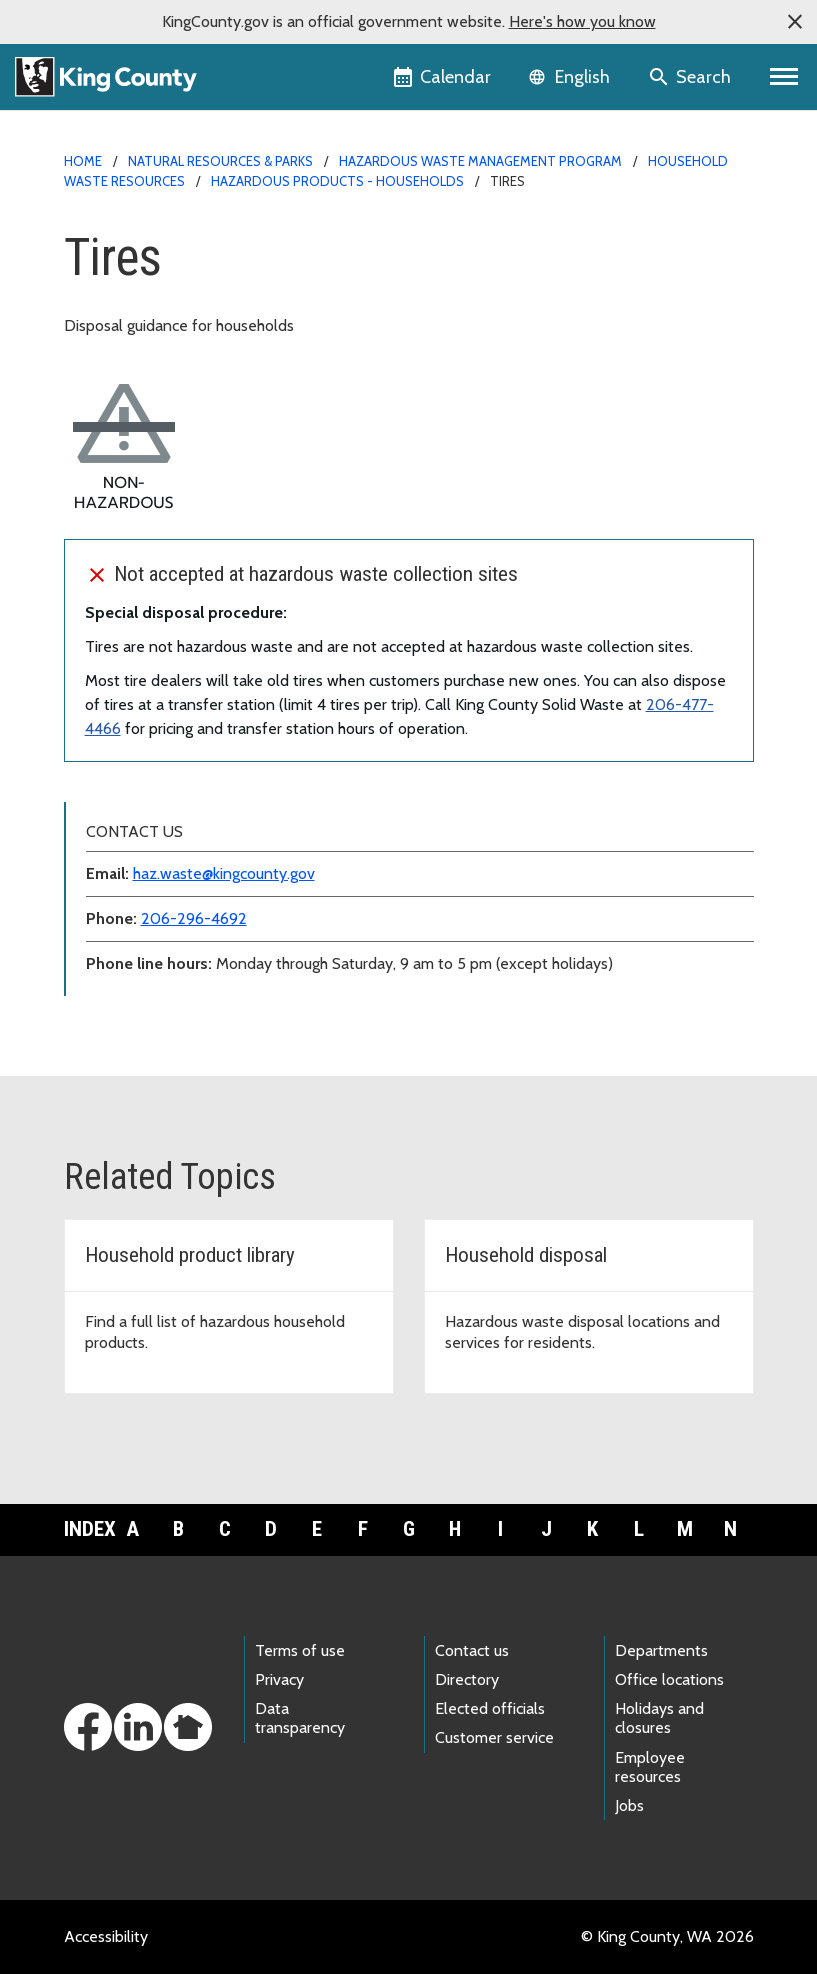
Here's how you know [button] (582, 21)
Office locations (669, 1679)
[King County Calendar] (443, 77)
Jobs (629, 1805)
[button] (795, 22)
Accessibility (106, 1936)
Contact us (472, 1650)
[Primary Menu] (784, 77)
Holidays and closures (659, 1718)
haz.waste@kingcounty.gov (224, 873)
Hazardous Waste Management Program (480, 161)
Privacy (279, 1679)
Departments (661, 1650)
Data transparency (300, 1718)
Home (83, 161)
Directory (467, 1679)
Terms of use (300, 1650)
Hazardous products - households (337, 181)
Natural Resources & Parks (220, 161)
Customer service (494, 1737)
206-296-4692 (194, 918)
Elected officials (490, 1708)
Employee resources (650, 1767)
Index (87, 1529)
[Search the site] (691, 77)
